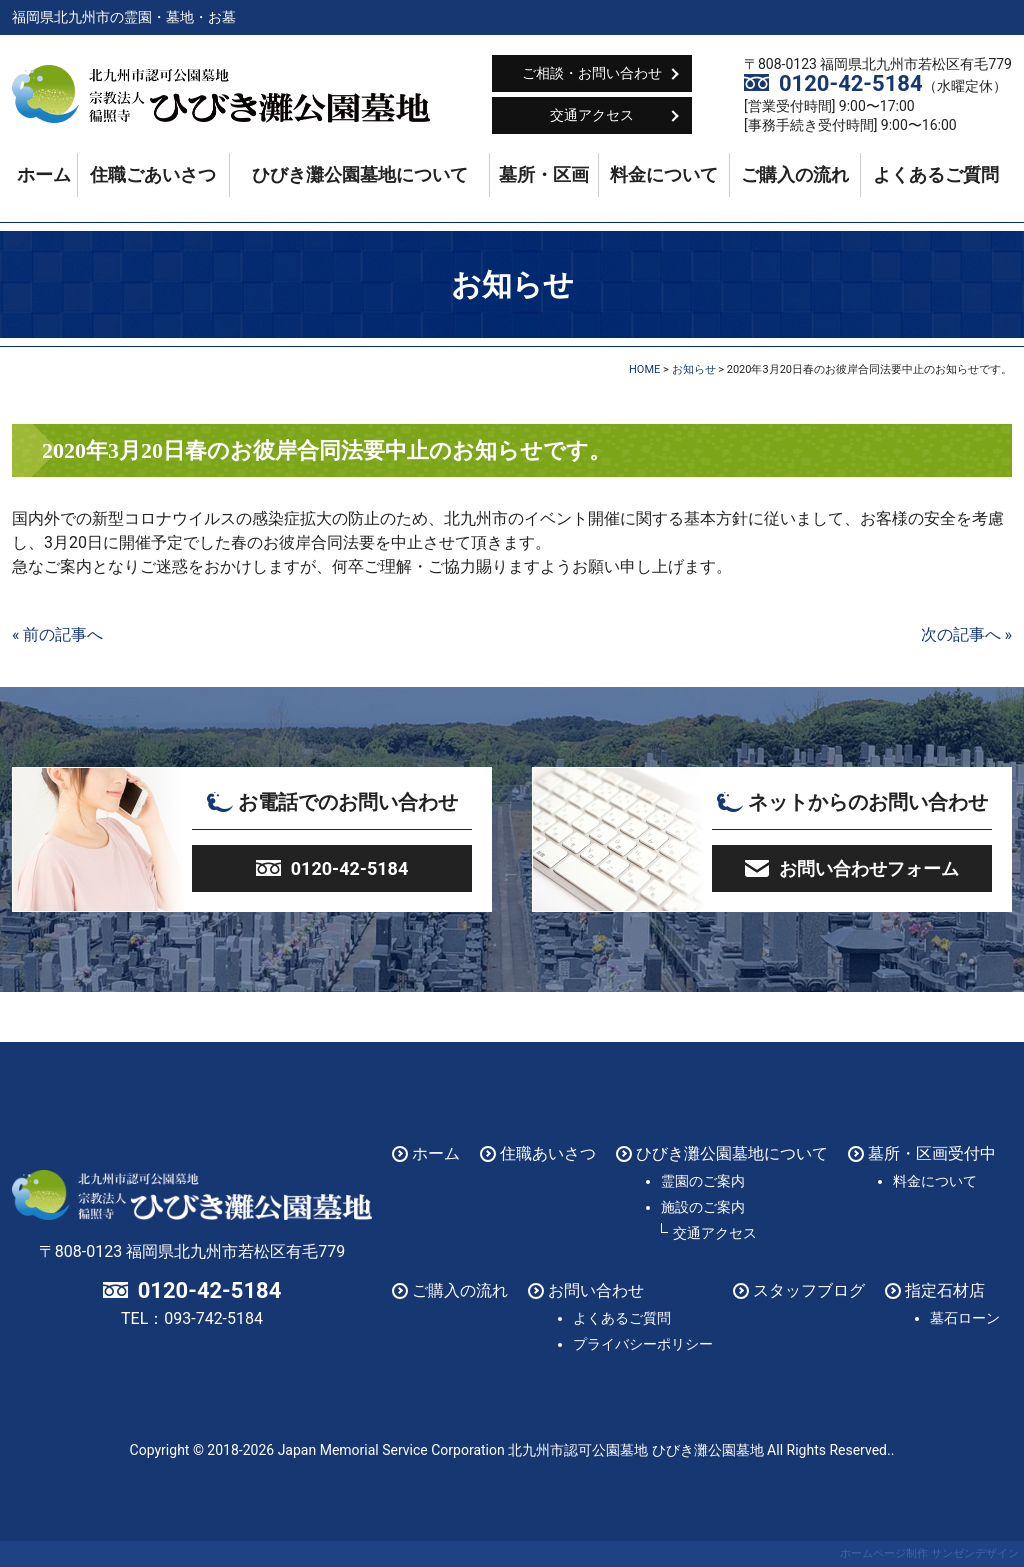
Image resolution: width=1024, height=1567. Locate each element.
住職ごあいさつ (153, 175)
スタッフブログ (809, 1290)
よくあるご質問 (936, 175)
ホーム (44, 175)
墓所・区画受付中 (932, 1153)
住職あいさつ (548, 1153)
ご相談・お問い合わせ (592, 73)
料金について (664, 175)
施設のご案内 (703, 1207)
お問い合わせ (596, 1290)
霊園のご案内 (703, 1181)
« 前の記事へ (57, 634)
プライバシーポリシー (643, 1344)
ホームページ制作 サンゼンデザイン (929, 1553)
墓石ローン (965, 1318)
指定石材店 (945, 1290)
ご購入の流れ (795, 175)
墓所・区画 (544, 175)
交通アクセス (592, 115)
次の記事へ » (966, 634)
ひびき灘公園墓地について (360, 175)
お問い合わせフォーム (869, 868)
